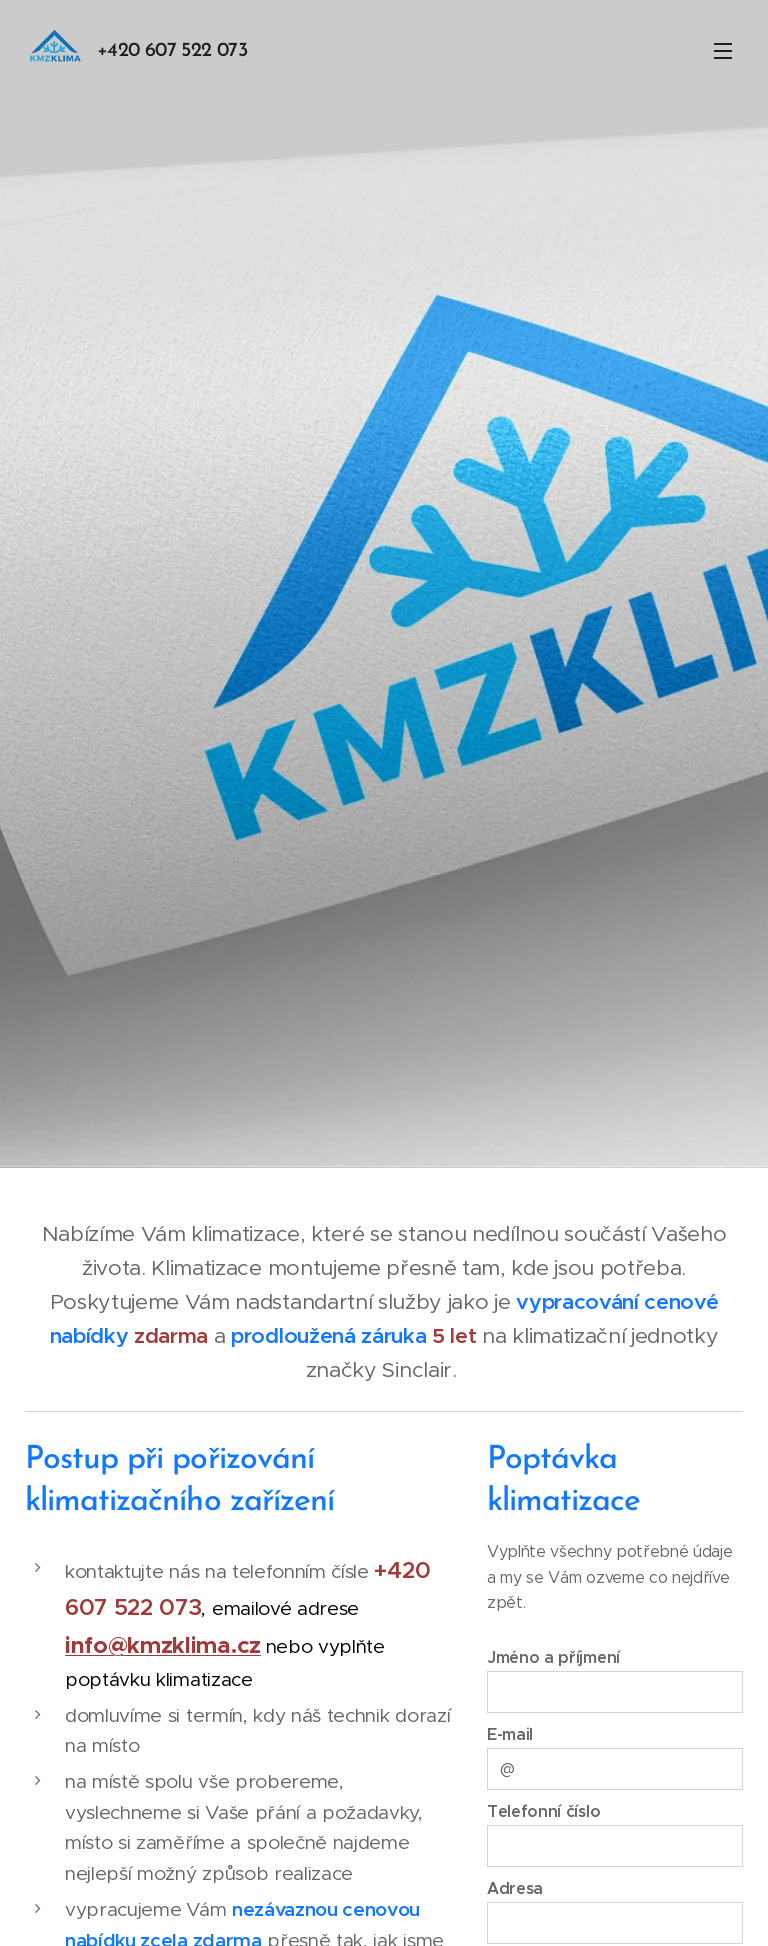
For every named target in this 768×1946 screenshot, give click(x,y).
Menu (723, 51)
